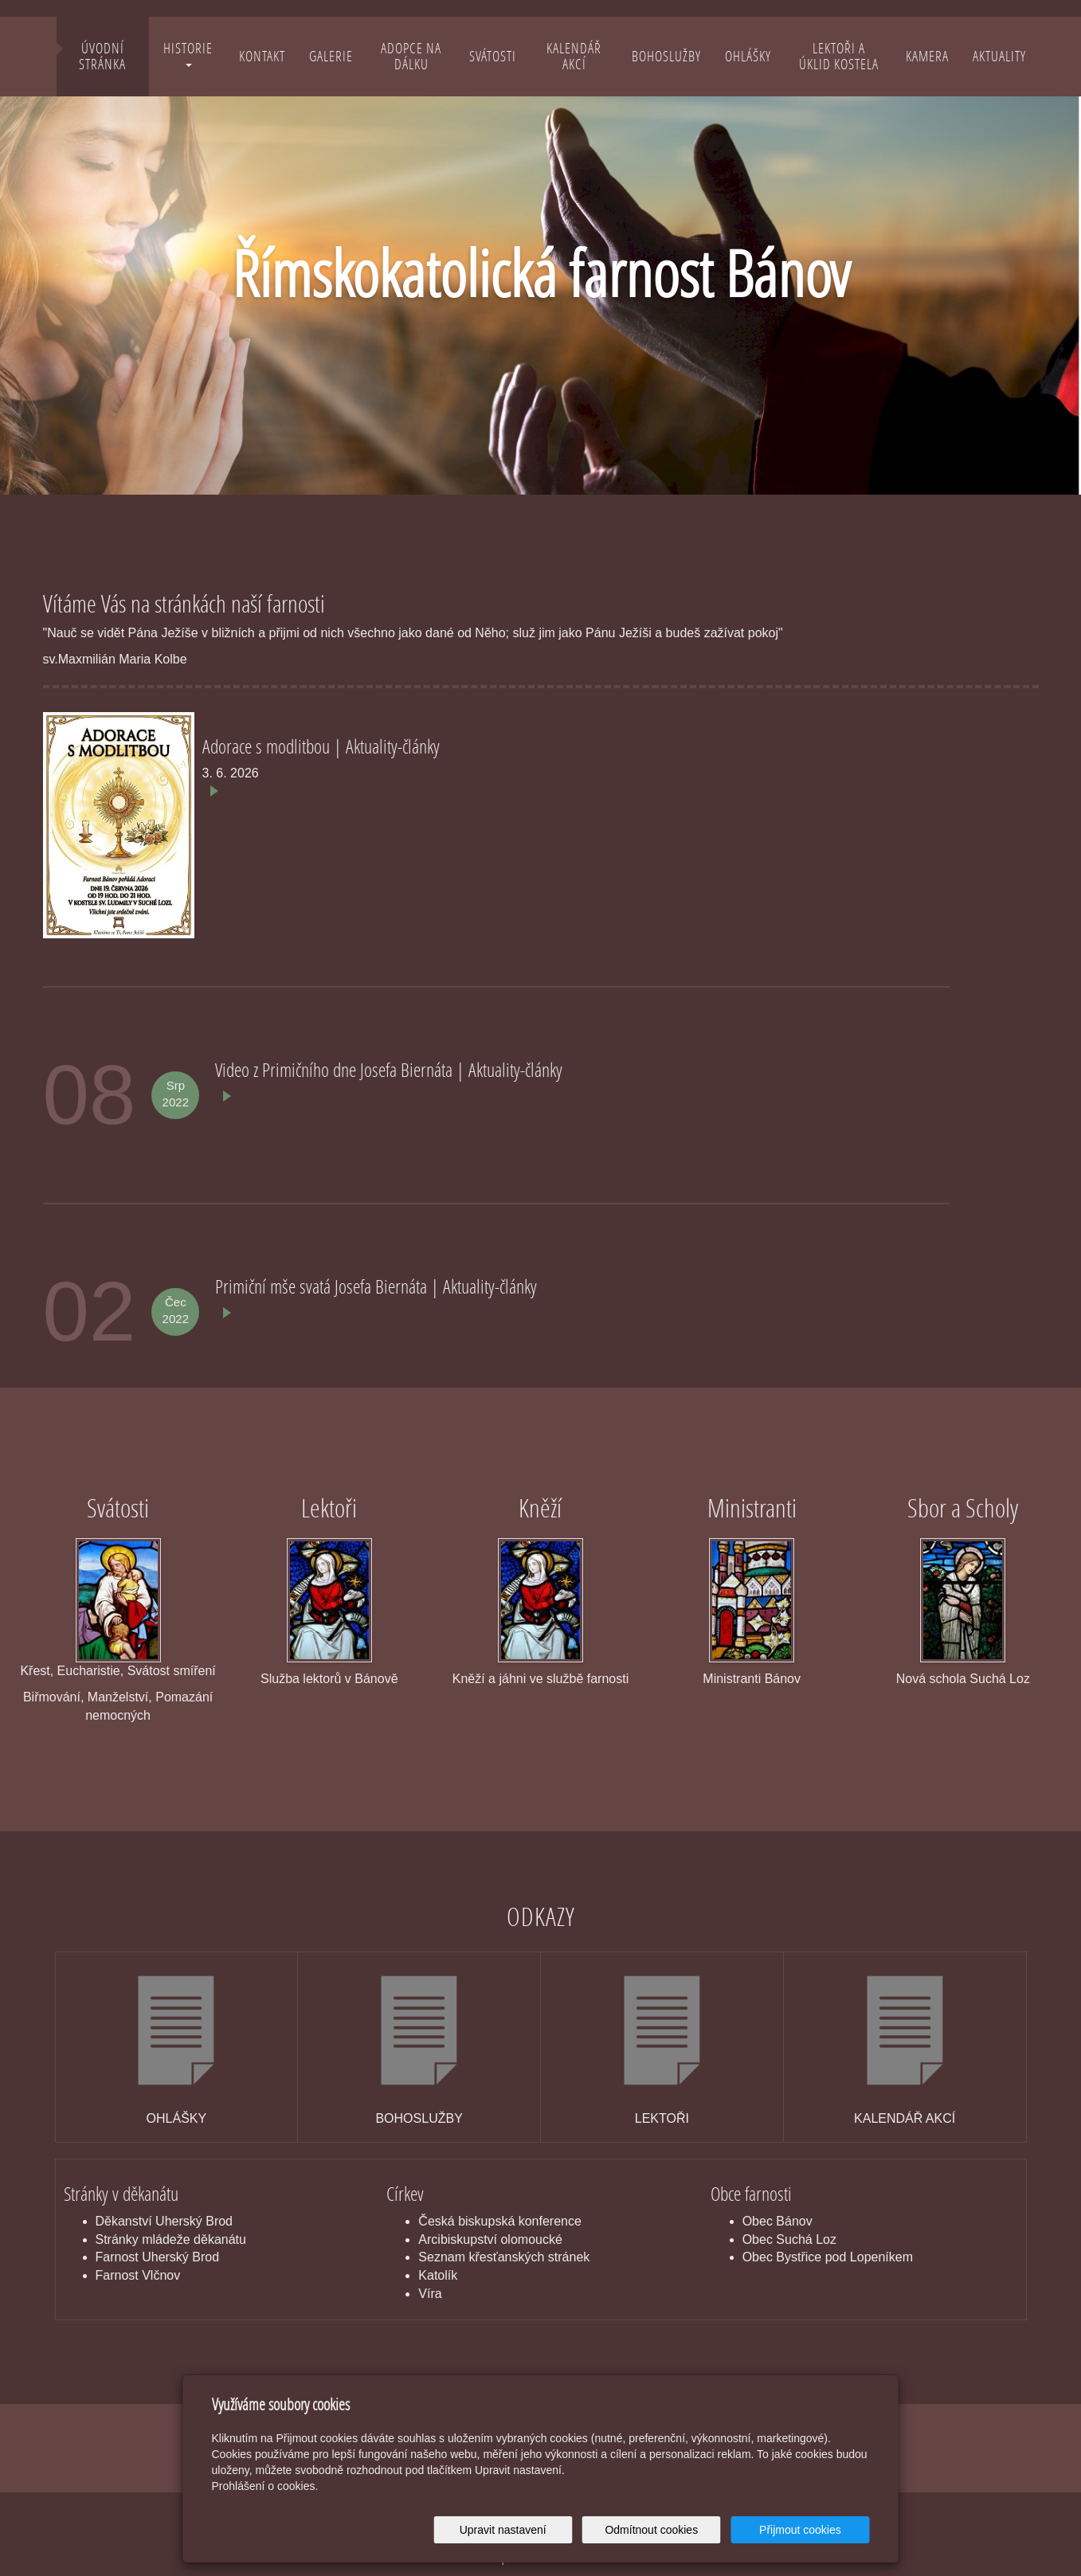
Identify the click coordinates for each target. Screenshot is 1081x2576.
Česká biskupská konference (500, 2221)
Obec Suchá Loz (789, 2239)
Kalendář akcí (573, 56)
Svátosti (492, 56)
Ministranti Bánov (752, 1678)
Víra (429, 2293)
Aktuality (999, 56)
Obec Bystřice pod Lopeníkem (827, 2257)
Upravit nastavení (545, 2529)
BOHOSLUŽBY (418, 2118)
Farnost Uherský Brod (158, 2257)
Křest (34, 1671)
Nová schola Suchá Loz (963, 1678)
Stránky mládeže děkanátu (171, 2239)
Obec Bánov (777, 2221)
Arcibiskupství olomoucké (490, 2239)
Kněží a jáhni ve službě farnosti (540, 1678)
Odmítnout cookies (676, 2529)
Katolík (437, 2275)
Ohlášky (748, 56)
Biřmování (51, 1697)
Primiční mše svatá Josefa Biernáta (323, 1286)
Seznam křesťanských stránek (503, 2257)
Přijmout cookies (809, 2529)
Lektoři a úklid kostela (839, 56)
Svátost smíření (171, 1671)
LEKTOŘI (662, 2118)
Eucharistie (88, 1671)
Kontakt (262, 56)
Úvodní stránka (102, 56)
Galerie (331, 56)
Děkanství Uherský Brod (164, 2221)
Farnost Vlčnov (138, 2275)
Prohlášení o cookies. (265, 2486)
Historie (188, 53)
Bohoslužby (666, 56)
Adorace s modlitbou (268, 746)
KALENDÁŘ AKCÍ (904, 2118)
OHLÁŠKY (177, 2118)
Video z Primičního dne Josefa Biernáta (335, 1069)
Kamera (927, 56)
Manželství (118, 1697)
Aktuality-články (393, 746)
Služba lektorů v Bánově (329, 1678)
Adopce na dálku (411, 56)
